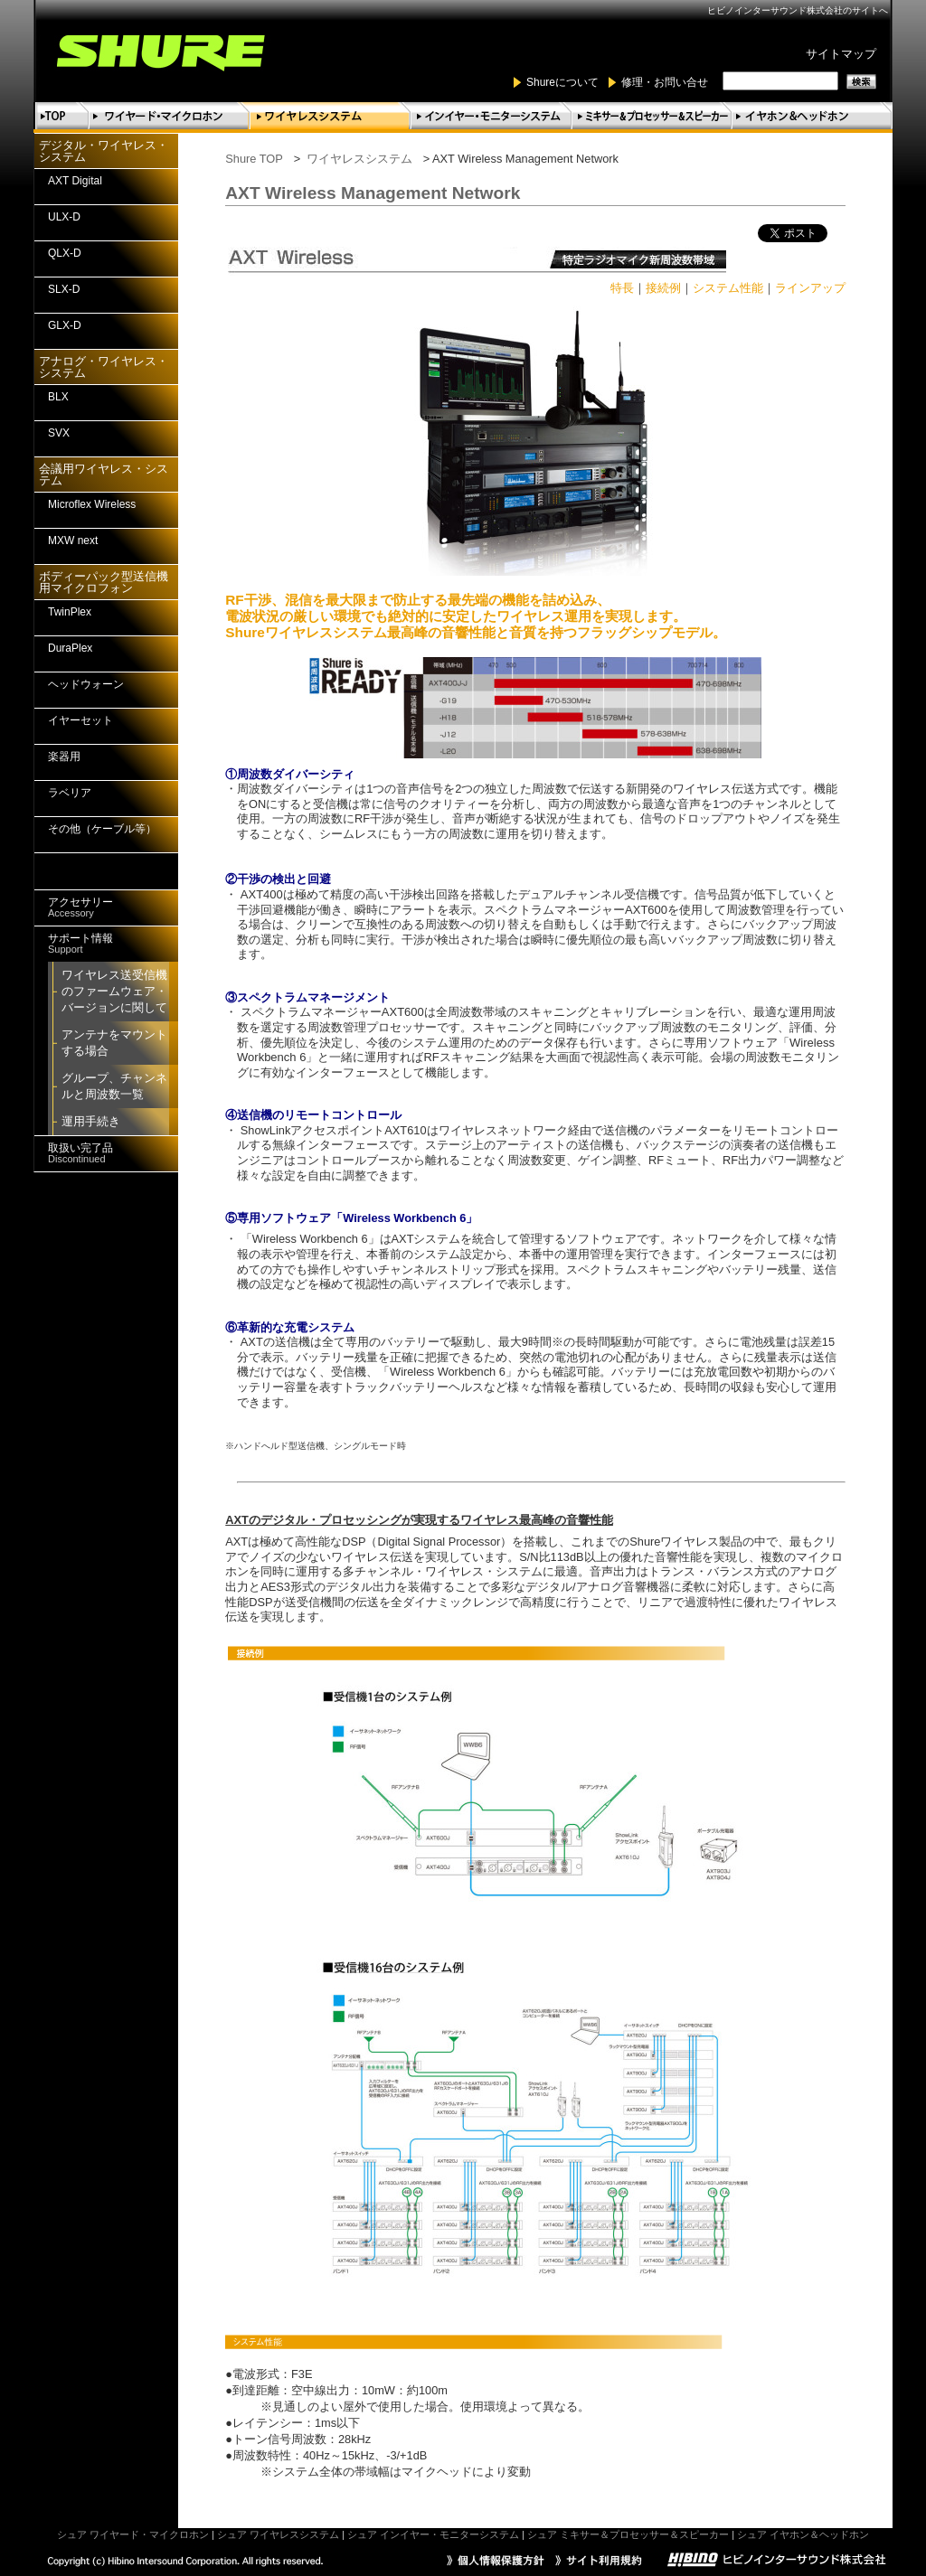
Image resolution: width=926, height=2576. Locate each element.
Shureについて (562, 82)
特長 (622, 288)
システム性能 (728, 288)
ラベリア (69, 792)
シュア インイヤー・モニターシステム (433, 2534)
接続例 (663, 288)
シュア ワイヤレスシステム (278, 2534)
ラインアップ (810, 288)
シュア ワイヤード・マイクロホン (133, 2534)
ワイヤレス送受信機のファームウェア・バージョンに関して (114, 991)
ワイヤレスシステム (359, 158)
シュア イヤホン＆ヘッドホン (803, 2534)
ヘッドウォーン (86, 684)
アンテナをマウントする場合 (114, 1043)
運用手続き (90, 1121)
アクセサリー (80, 907)
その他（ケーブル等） (102, 829)
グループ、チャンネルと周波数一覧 (114, 1086)
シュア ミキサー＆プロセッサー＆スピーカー (628, 2534)
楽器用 (64, 756)
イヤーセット (80, 720)
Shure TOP (254, 158)
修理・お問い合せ (664, 82)
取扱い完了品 (80, 1153)
